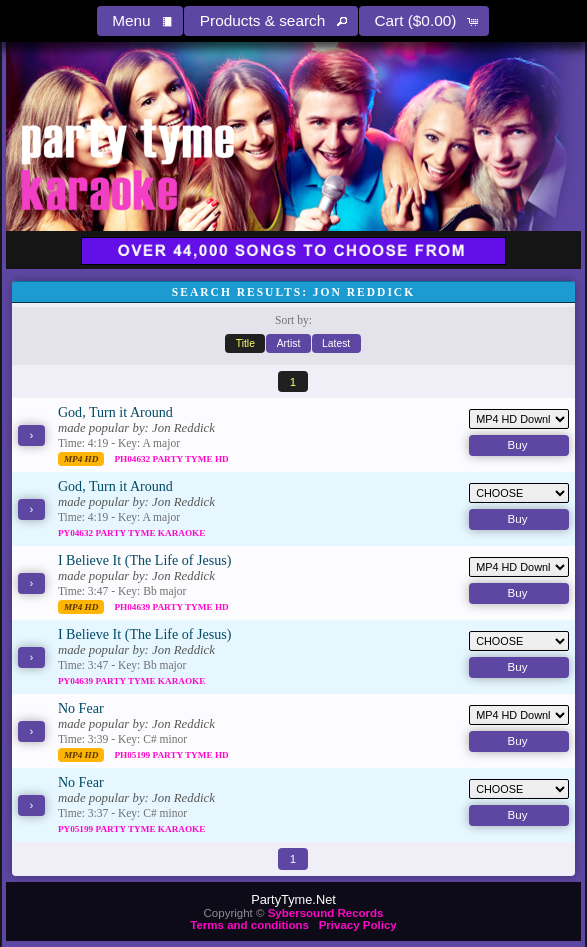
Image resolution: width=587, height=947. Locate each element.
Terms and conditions (249, 925)
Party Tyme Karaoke (150, 533)
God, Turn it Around (115, 412)
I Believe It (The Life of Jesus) (145, 560)
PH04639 (133, 607)
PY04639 (77, 681)
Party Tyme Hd (191, 459)
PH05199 (133, 755)
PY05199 (77, 829)
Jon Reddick (183, 428)
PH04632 (133, 459)
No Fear (81, 708)
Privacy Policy (358, 925)
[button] (140, 21)
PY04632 (77, 533)
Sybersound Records (326, 913)
